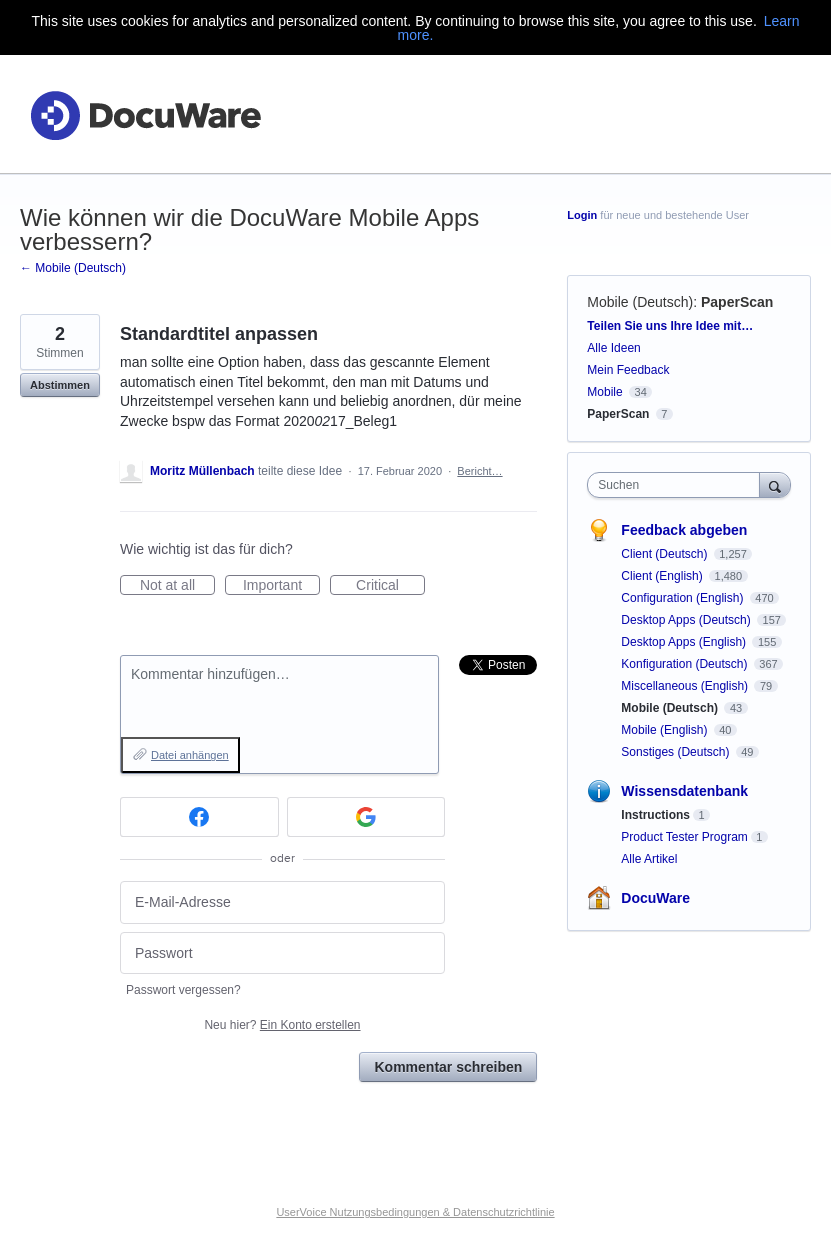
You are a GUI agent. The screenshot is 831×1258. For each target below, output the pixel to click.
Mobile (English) (665, 730)
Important (281, 586)
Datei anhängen (190, 755)
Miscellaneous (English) (686, 686)
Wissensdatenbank (684, 791)
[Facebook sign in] (199, 817)
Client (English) (663, 576)
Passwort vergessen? (183, 990)
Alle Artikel (649, 859)
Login (582, 215)
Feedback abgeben (684, 530)
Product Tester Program (684, 837)
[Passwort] (282, 953)
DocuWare (655, 898)
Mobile (604, 392)
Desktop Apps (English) (685, 642)
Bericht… (479, 471)
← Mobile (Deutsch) (73, 268)
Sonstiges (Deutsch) (676, 752)
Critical (390, 586)
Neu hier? (282, 1025)
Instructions (655, 815)
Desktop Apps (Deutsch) (687, 620)
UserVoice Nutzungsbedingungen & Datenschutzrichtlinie (415, 1212)
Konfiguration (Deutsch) (685, 664)
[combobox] (677, 485)
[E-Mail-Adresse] (282, 902)
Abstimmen (60, 385)
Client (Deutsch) (665, 554)
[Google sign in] (366, 817)
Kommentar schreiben (448, 1067)
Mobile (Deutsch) (640, 302)
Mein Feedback (628, 370)
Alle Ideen (613, 348)
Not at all (177, 586)
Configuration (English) (683, 598)
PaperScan (737, 302)
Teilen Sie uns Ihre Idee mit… (670, 326)
